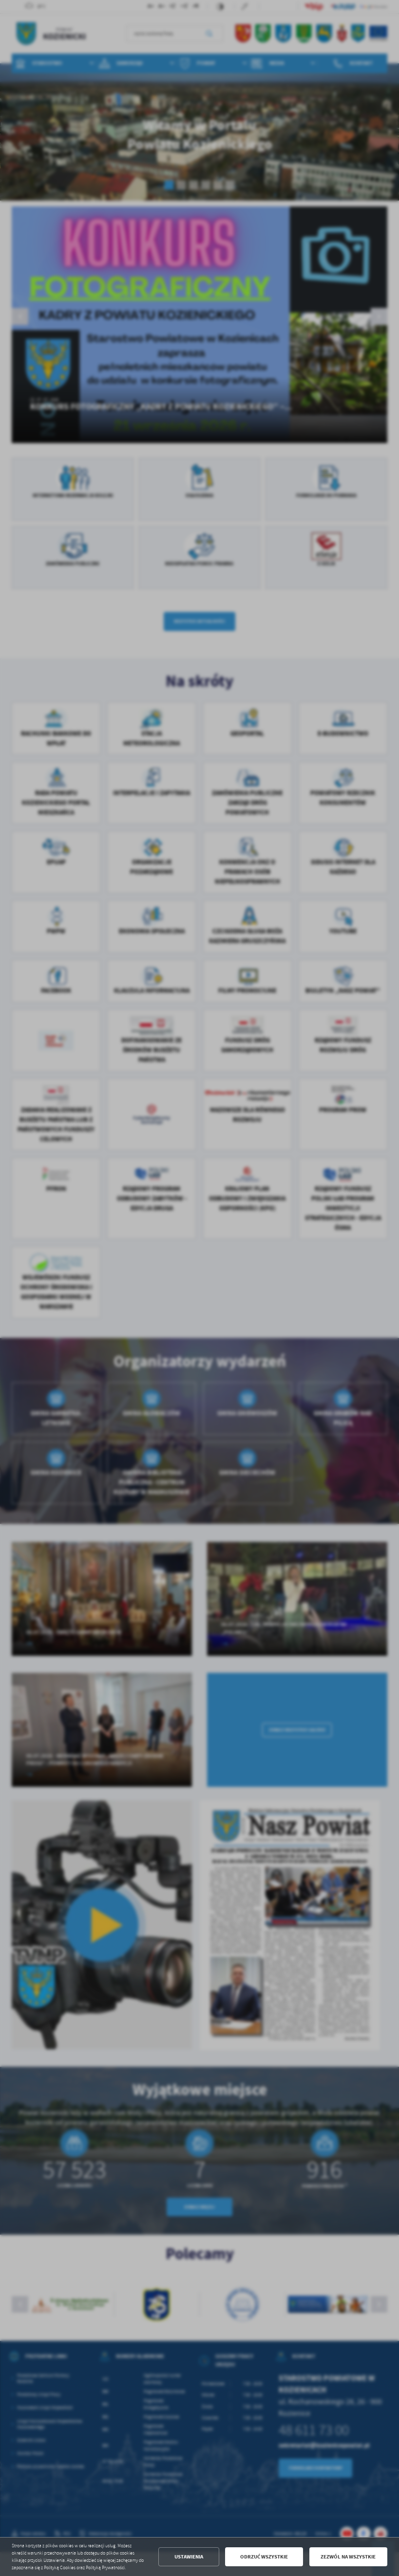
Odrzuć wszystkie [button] (264, 2556)
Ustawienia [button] (188, 2556)
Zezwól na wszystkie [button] (348, 2556)
